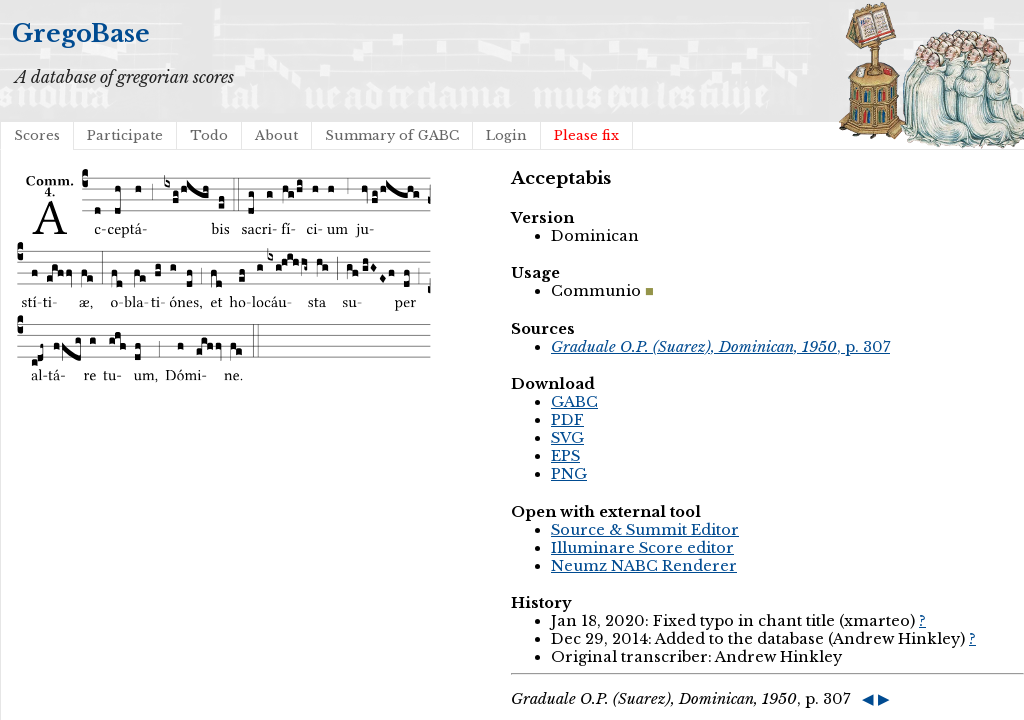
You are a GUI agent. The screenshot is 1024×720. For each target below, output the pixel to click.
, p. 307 (720, 347)
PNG (569, 474)
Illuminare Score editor (642, 548)
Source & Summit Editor (645, 530)
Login (506, 135)
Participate (125, 135)
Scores (37, 135)
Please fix (586, 135)
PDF (567, 420)
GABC (574, 402)
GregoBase (81, 33)
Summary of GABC (392, 135)
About (276, 135)
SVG (567, 438)
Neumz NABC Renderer (644, 566)
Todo (209, 135)
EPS (565, 456)
